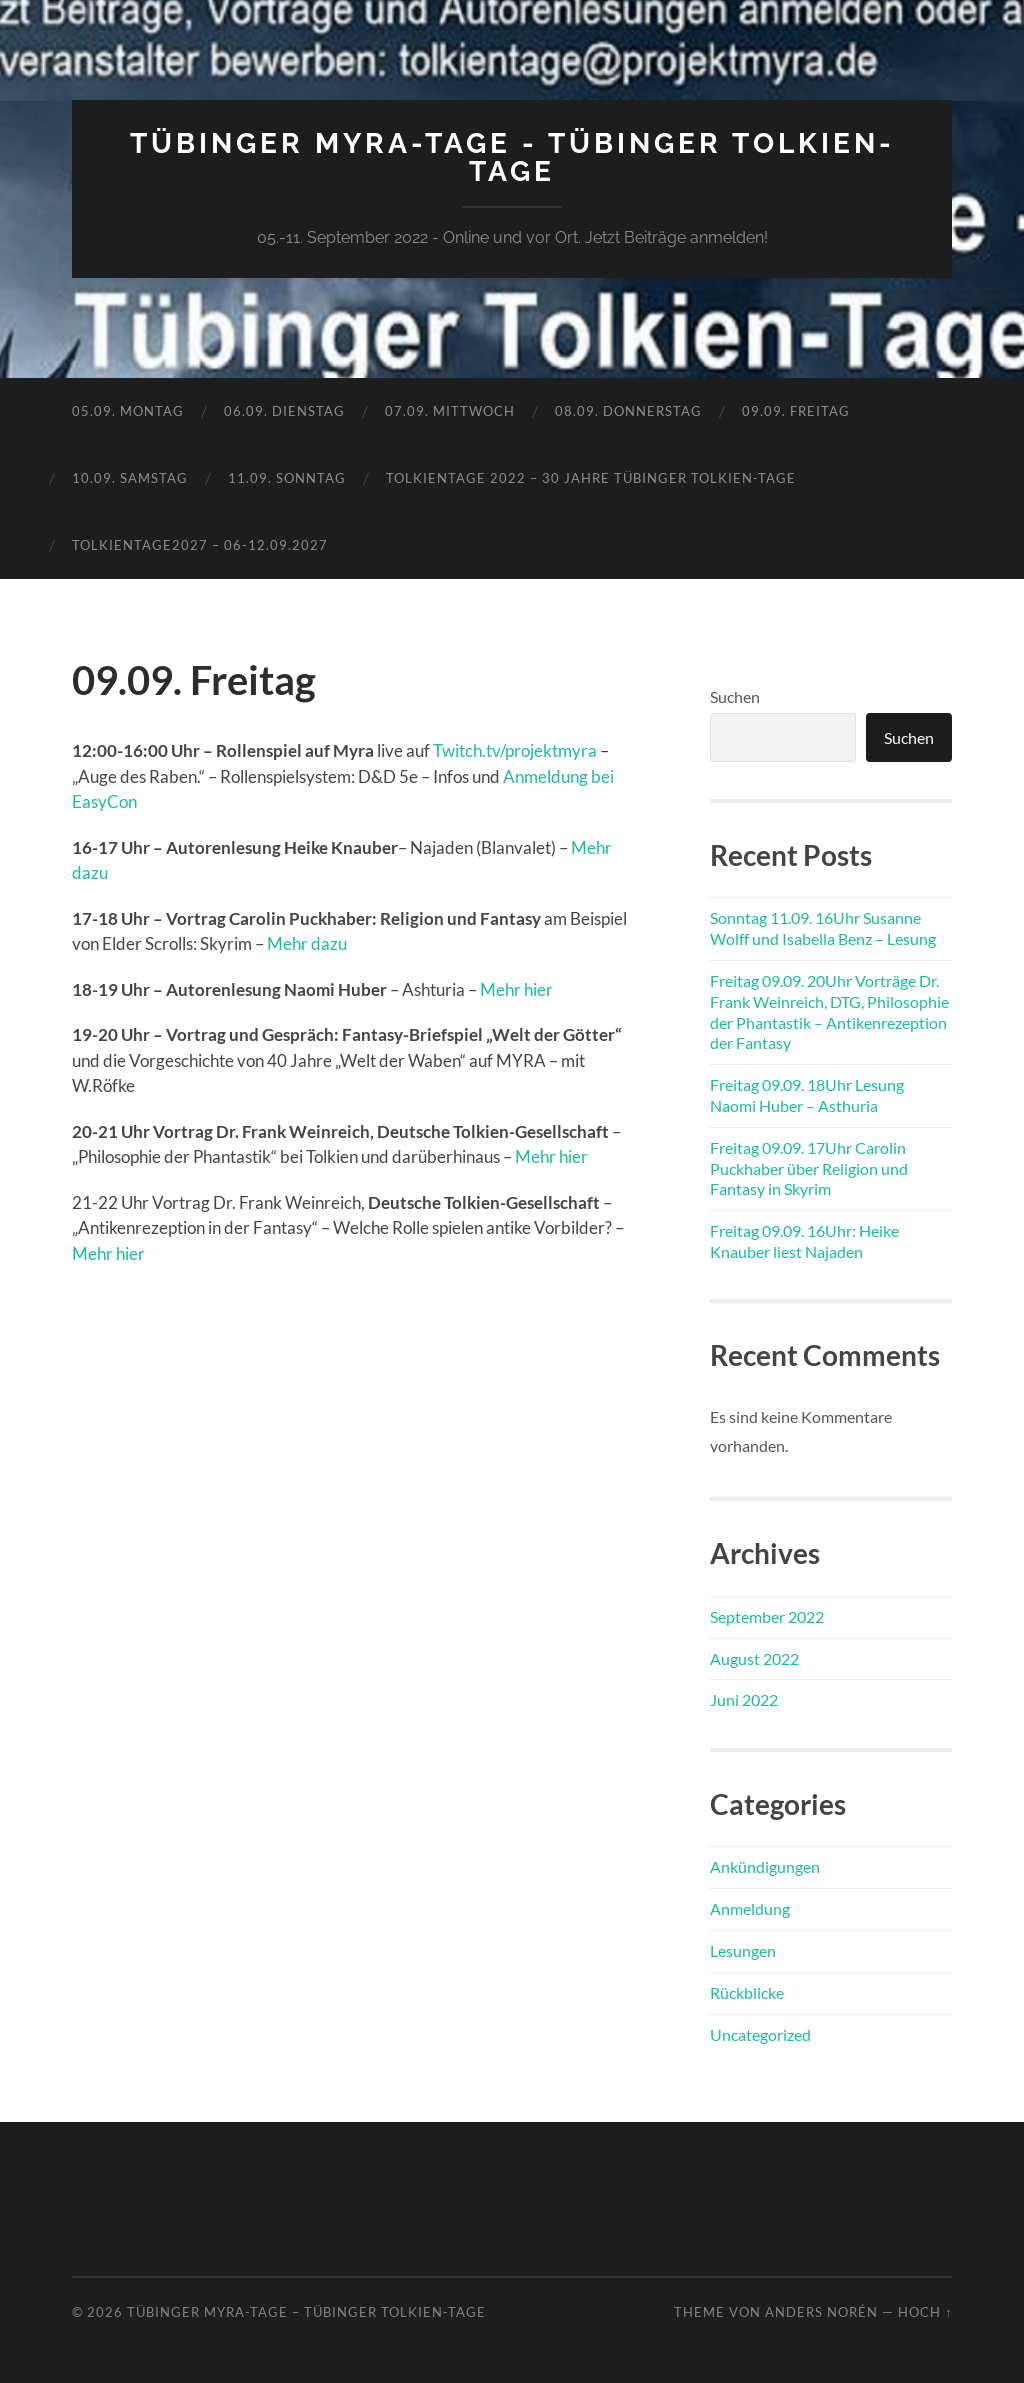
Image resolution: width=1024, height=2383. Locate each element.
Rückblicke (747, 1992)
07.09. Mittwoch (450, 411)
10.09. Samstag (130, 478)
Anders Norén (821, 2312)
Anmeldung (750, 1908)
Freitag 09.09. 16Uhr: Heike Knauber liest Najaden (804, 1241)
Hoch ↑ (925, 2312)
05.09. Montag (128, 411)
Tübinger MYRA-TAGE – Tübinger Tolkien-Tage (306, 2312)
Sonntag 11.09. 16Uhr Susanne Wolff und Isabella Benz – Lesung (823, 928)
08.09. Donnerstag (628, 411)
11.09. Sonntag (287, 478)
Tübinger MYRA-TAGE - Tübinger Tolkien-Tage (512, 157)
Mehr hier (516, 989)
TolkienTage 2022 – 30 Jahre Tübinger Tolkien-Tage (591, 478)
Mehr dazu (307, 943)
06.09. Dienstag (284, 411)
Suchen (735, 696)
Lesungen (743, 1950)
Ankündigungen (765, 1866)
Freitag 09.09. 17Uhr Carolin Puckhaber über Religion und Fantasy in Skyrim (809, 1168)
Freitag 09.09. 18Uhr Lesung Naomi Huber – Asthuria (807, 1095)
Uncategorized (760, 2034)
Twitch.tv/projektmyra (515, 750)
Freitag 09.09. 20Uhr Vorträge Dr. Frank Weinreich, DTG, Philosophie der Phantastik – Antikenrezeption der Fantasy (829, 1011)
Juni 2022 (744, 1699)
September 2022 (767, 1616)
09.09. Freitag (796, 411)
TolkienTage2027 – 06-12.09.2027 (200, 545)
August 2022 (754, 1658)
